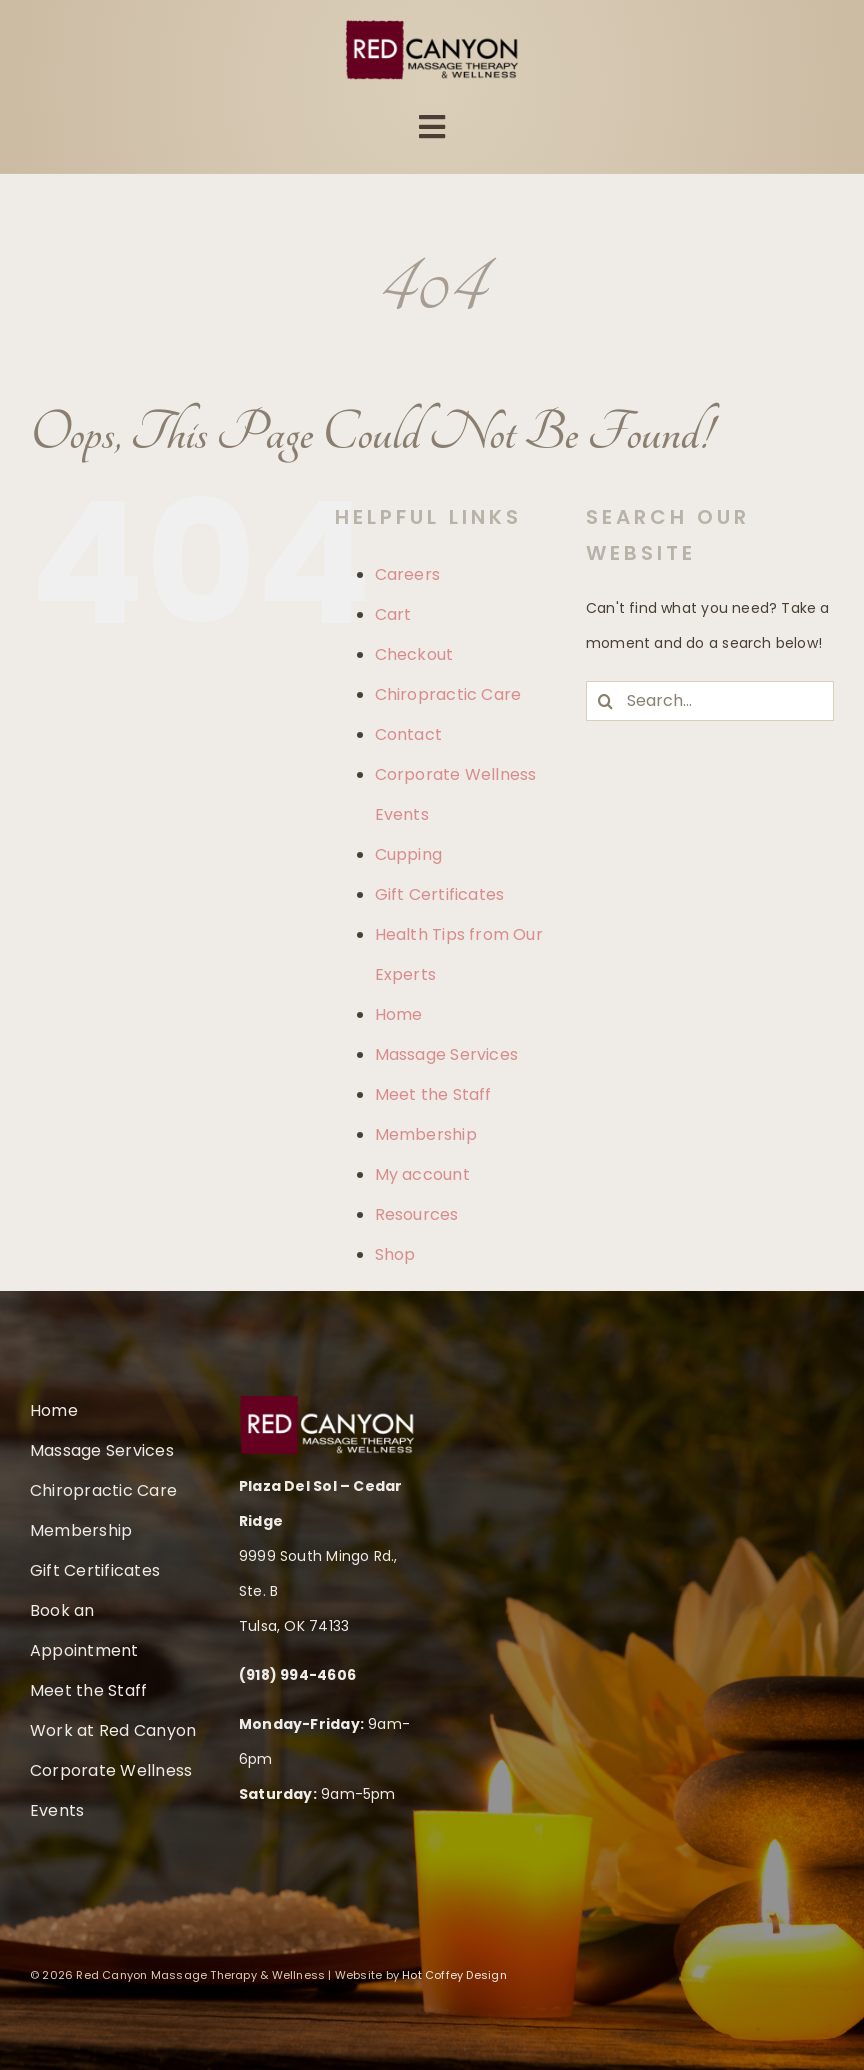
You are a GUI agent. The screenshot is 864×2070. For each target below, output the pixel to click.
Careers (407, 574)
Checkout (414, 654)
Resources (417, 1214)
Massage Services (446, 1054)
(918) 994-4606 (297, 1675)
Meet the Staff (433, 1094)
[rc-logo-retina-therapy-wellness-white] (327, 1402)
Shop (395, 1254)
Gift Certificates (440, 894)
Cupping (408, 854)
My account (422, 1174)
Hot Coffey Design (454, 1975)
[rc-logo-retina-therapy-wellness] (432, 27)
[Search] (606, 701)
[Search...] (710, 701)
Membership (426, 1134)
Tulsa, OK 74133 (294, 1626)
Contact (408, 734)
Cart (393, 614)
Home (399, 1014)
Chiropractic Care (448, 694)
